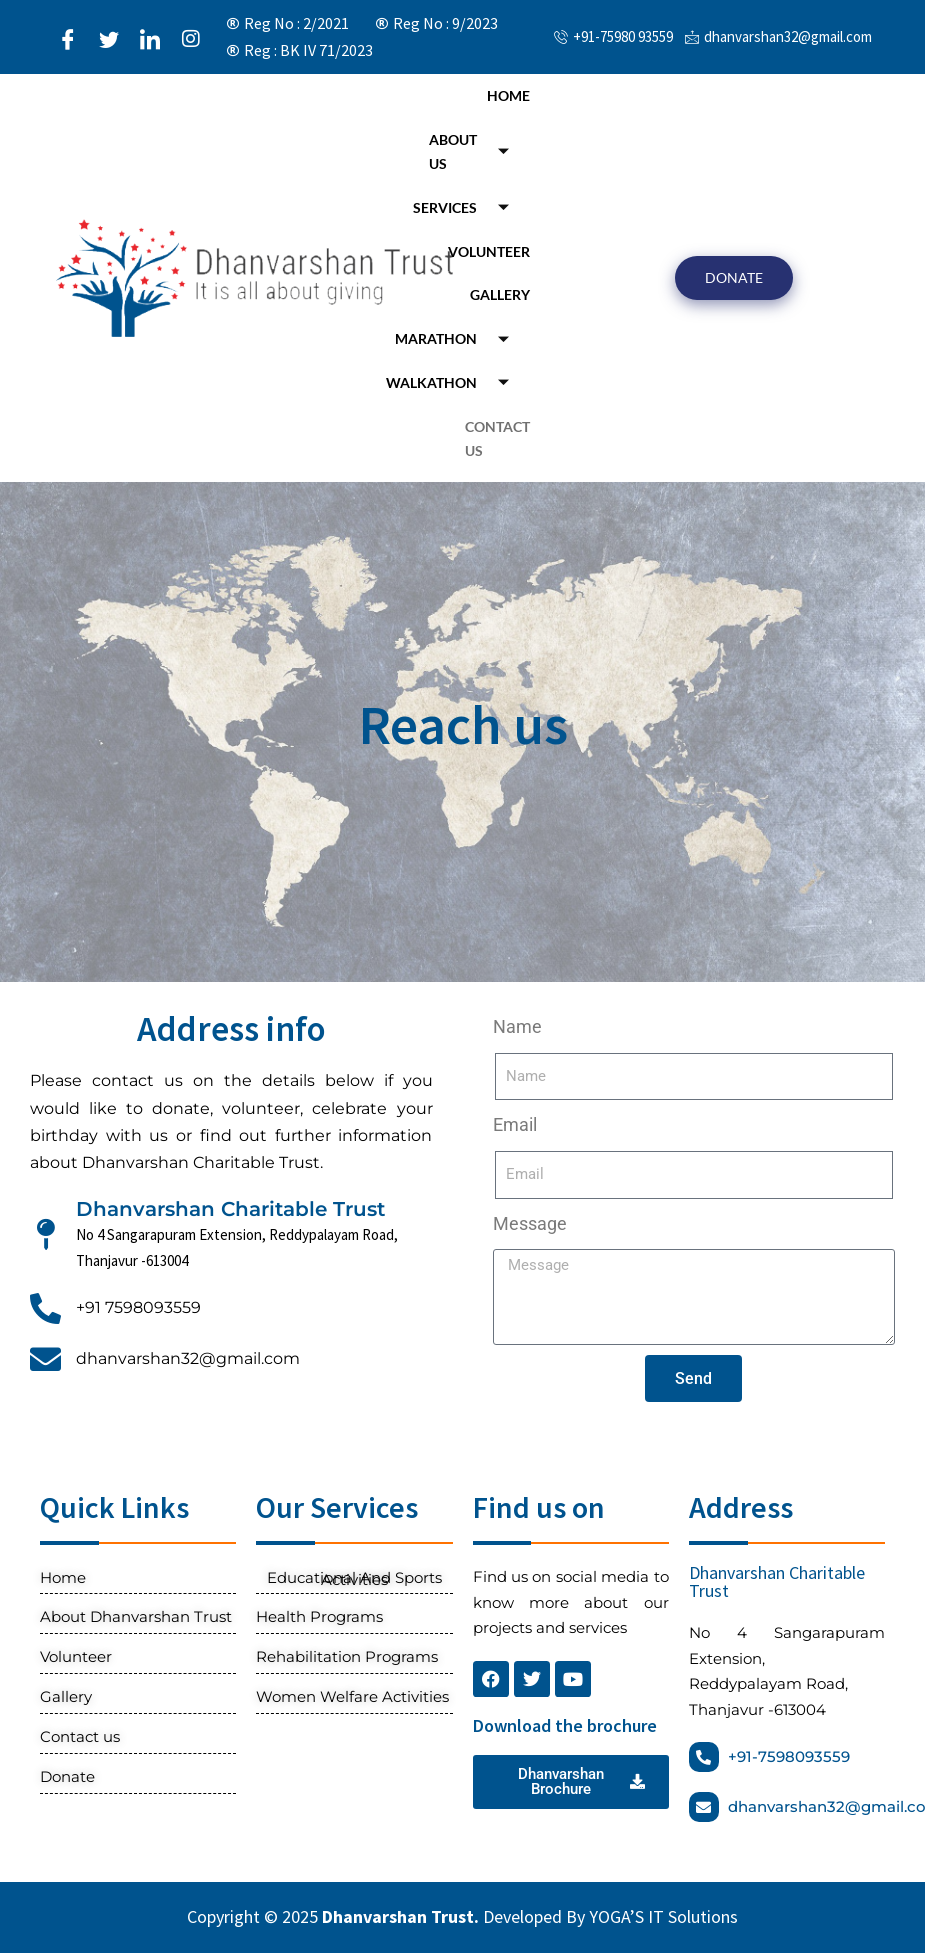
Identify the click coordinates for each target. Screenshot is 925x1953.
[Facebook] (68, 38)
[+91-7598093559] (704, 1757)
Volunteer (489, 251)
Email (515, 1124)
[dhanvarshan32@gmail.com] (45, 1359)
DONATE (734, 277)
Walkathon (455, 382)
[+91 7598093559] (45, 1308)
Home (508, 95)
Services (468, 207)
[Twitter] (109, 38)
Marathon (459, 339)
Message (530, 1223)
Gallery (500, 294)
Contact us (497, 438)
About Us (476, 151)
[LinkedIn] (150, 38)
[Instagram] (191, 38)
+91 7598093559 (138, 1307)
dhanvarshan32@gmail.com (188, 1358)
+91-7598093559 (789, 1756)
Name (517, 1026)
